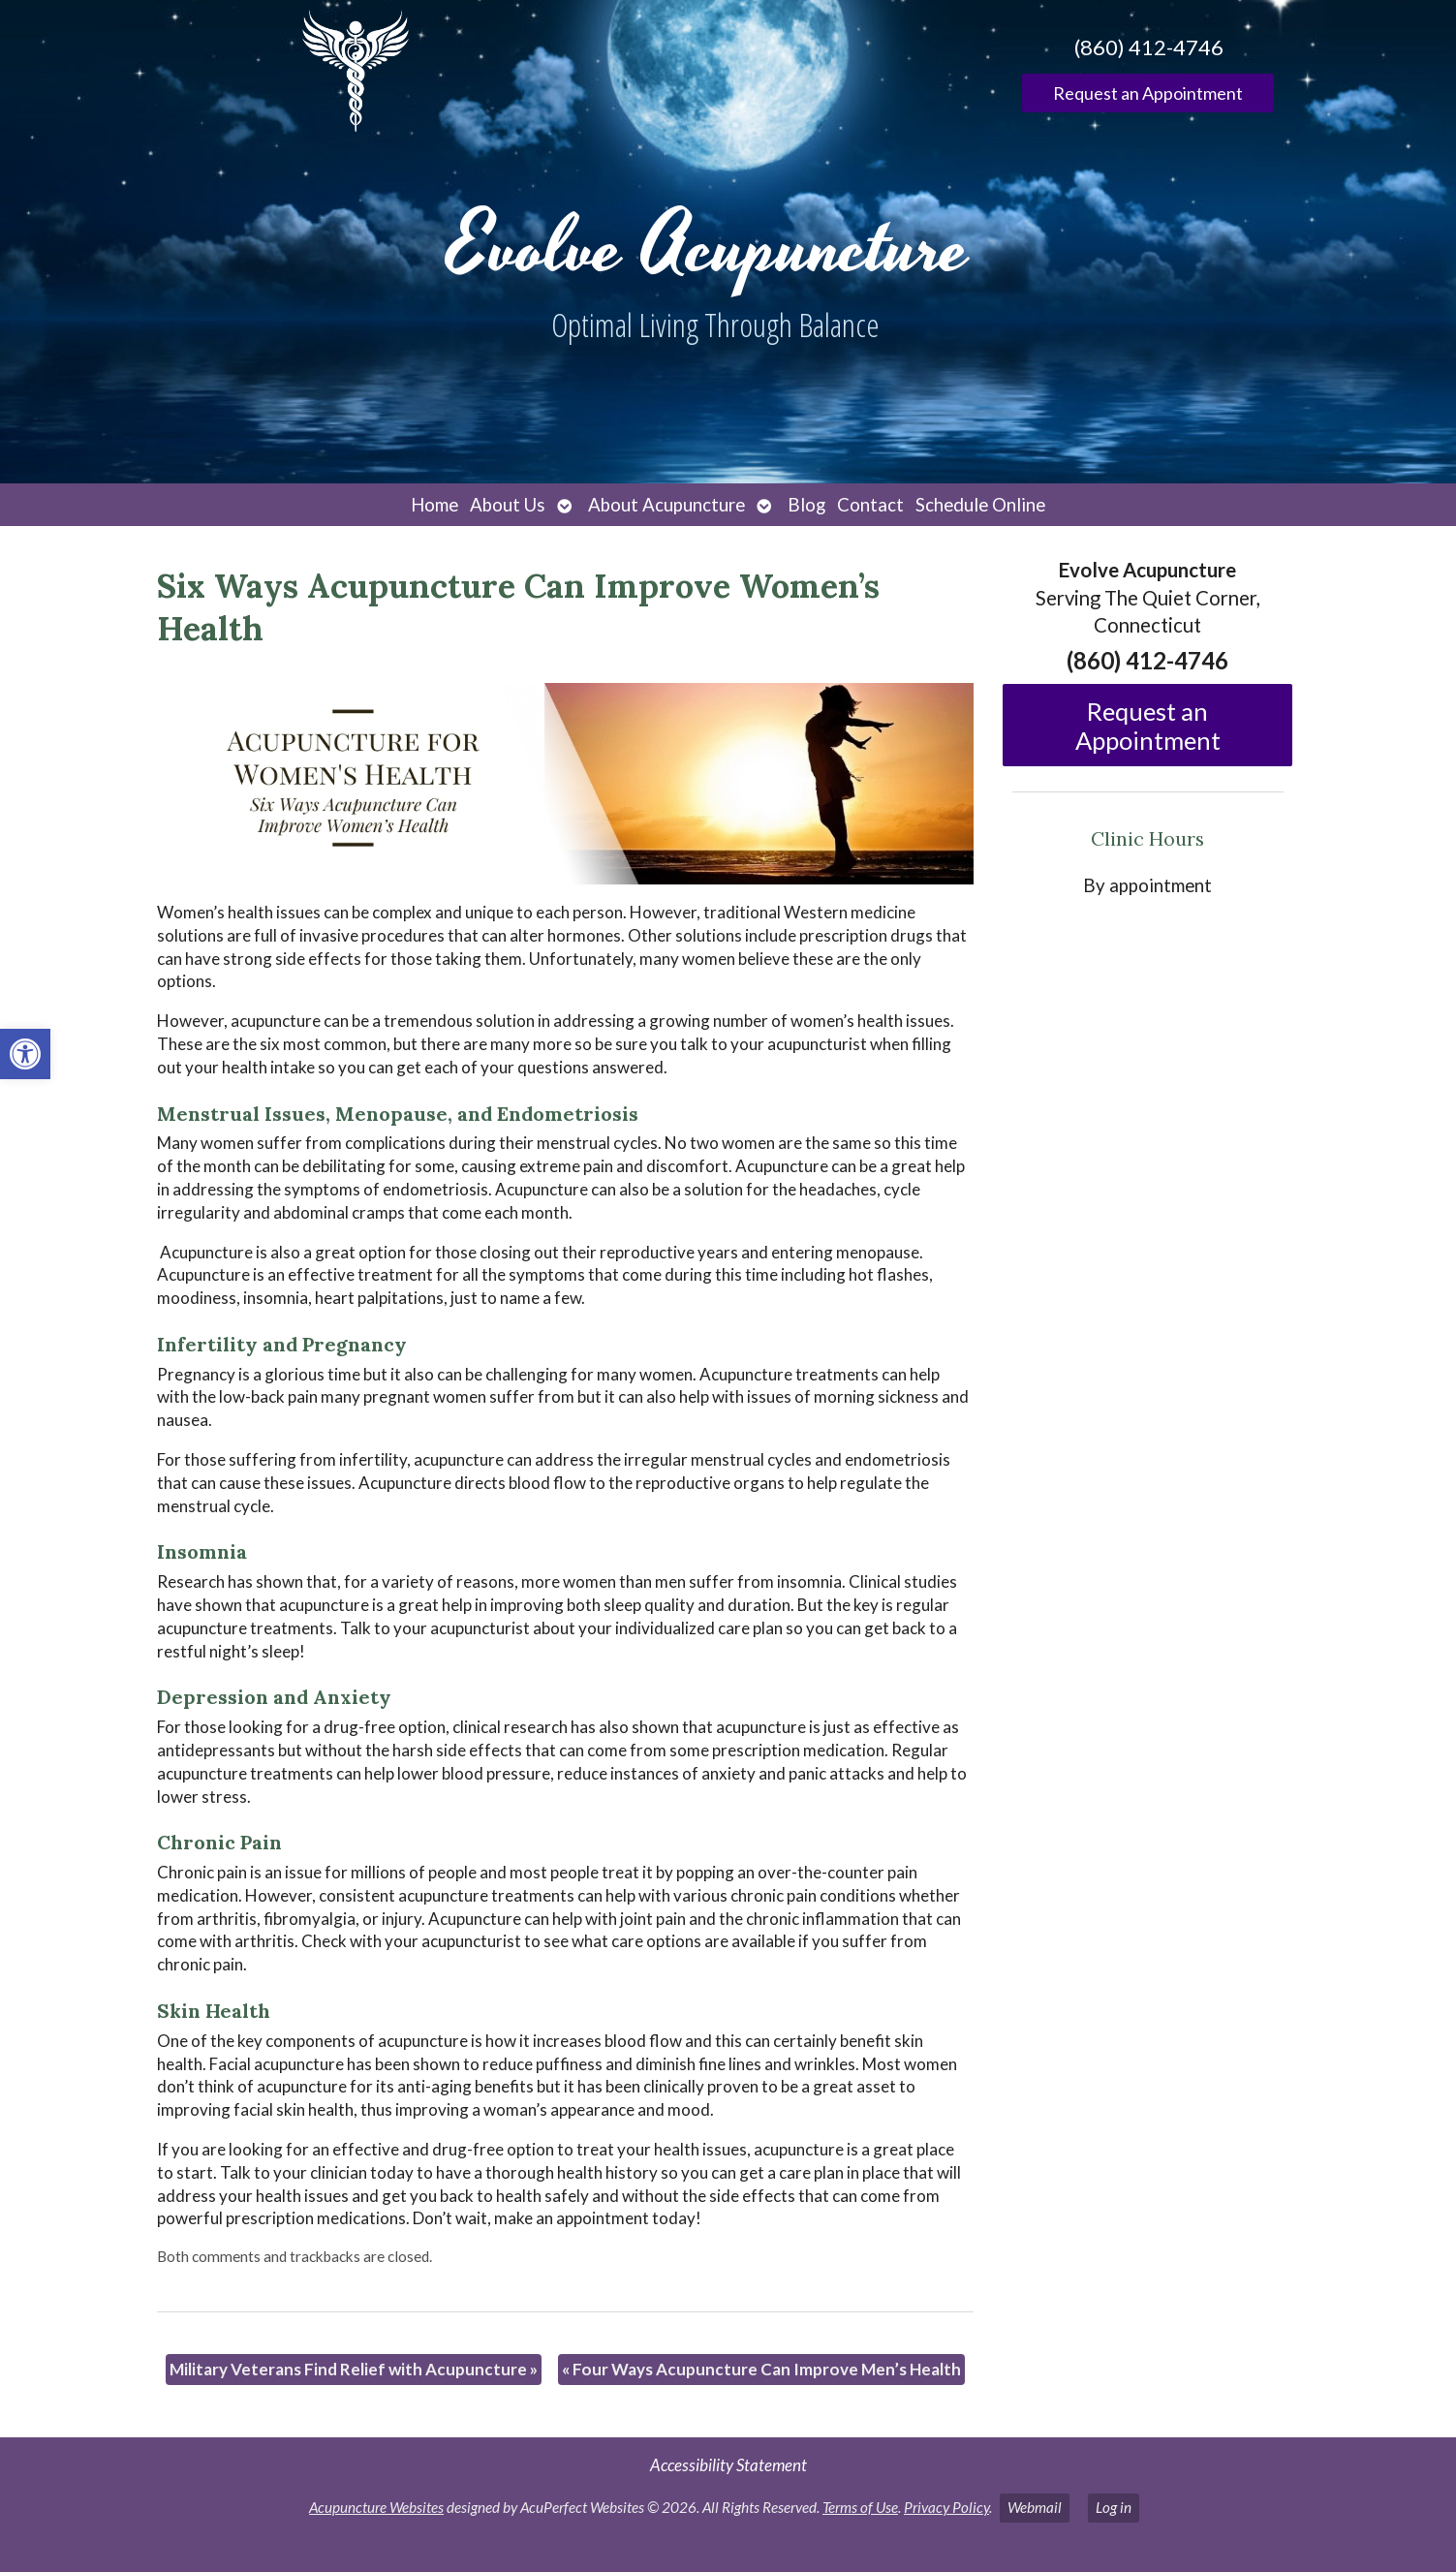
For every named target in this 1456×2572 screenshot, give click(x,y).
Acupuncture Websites (376, 2507)
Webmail (1034, 2507)
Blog (806, 504)
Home (434, 504)
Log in (1113, 2507)
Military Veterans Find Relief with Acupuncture (354, 2369)
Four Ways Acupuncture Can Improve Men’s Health (761, 2369)
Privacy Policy (946, 2507)
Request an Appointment (1148, 93)
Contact (870, 504)
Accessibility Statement (728, 2465)
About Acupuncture (666, 504)
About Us (507, 504)
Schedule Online (980, 504)
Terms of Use (860, 2507)
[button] (25, 1054)
